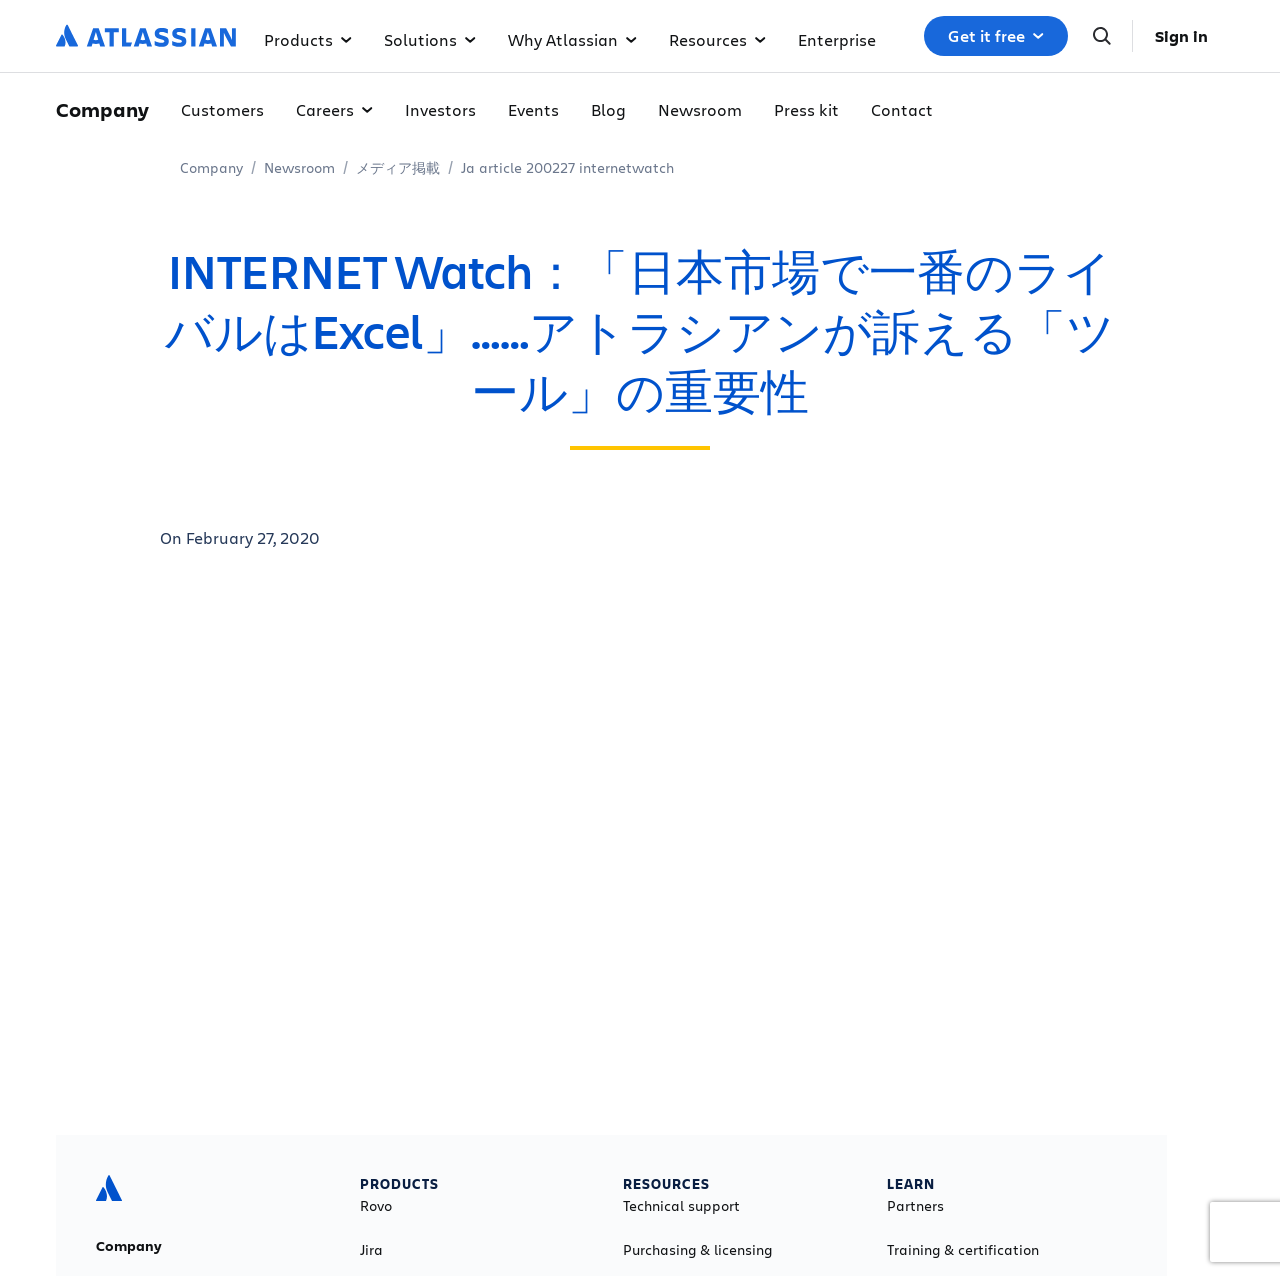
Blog (608, 109)
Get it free (996, 36)
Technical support (681, 1206)
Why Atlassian (572, 39)
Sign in (1181, 36)
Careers (334, 109)
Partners (915, 1206)
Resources (717, 39)
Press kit (806, 109)
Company (211, 167)
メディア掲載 (398, 167)
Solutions (430, 39)
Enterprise (837, 39)
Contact (902, 109)
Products (308, 39)
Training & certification (963, 1250)
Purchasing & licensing (697, 1250)
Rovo (376, 1206)
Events (533, 109)
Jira (371, 1250)
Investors (440, 109)
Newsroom (700, 109)
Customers (222, 109)
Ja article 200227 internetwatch (567, 167)
